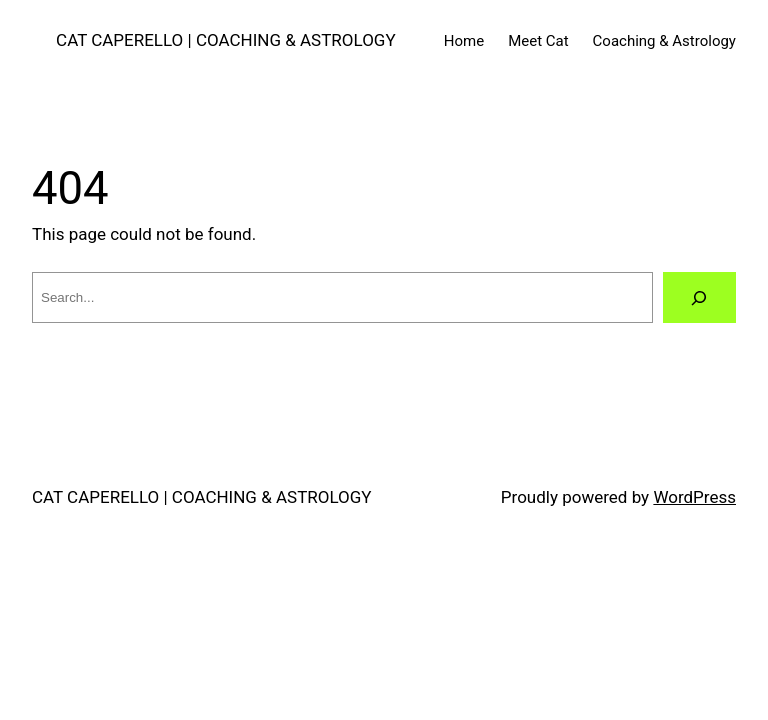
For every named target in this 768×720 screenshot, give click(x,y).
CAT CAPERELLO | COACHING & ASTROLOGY (226, 40)
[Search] (699, 297)
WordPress (694, 497)
